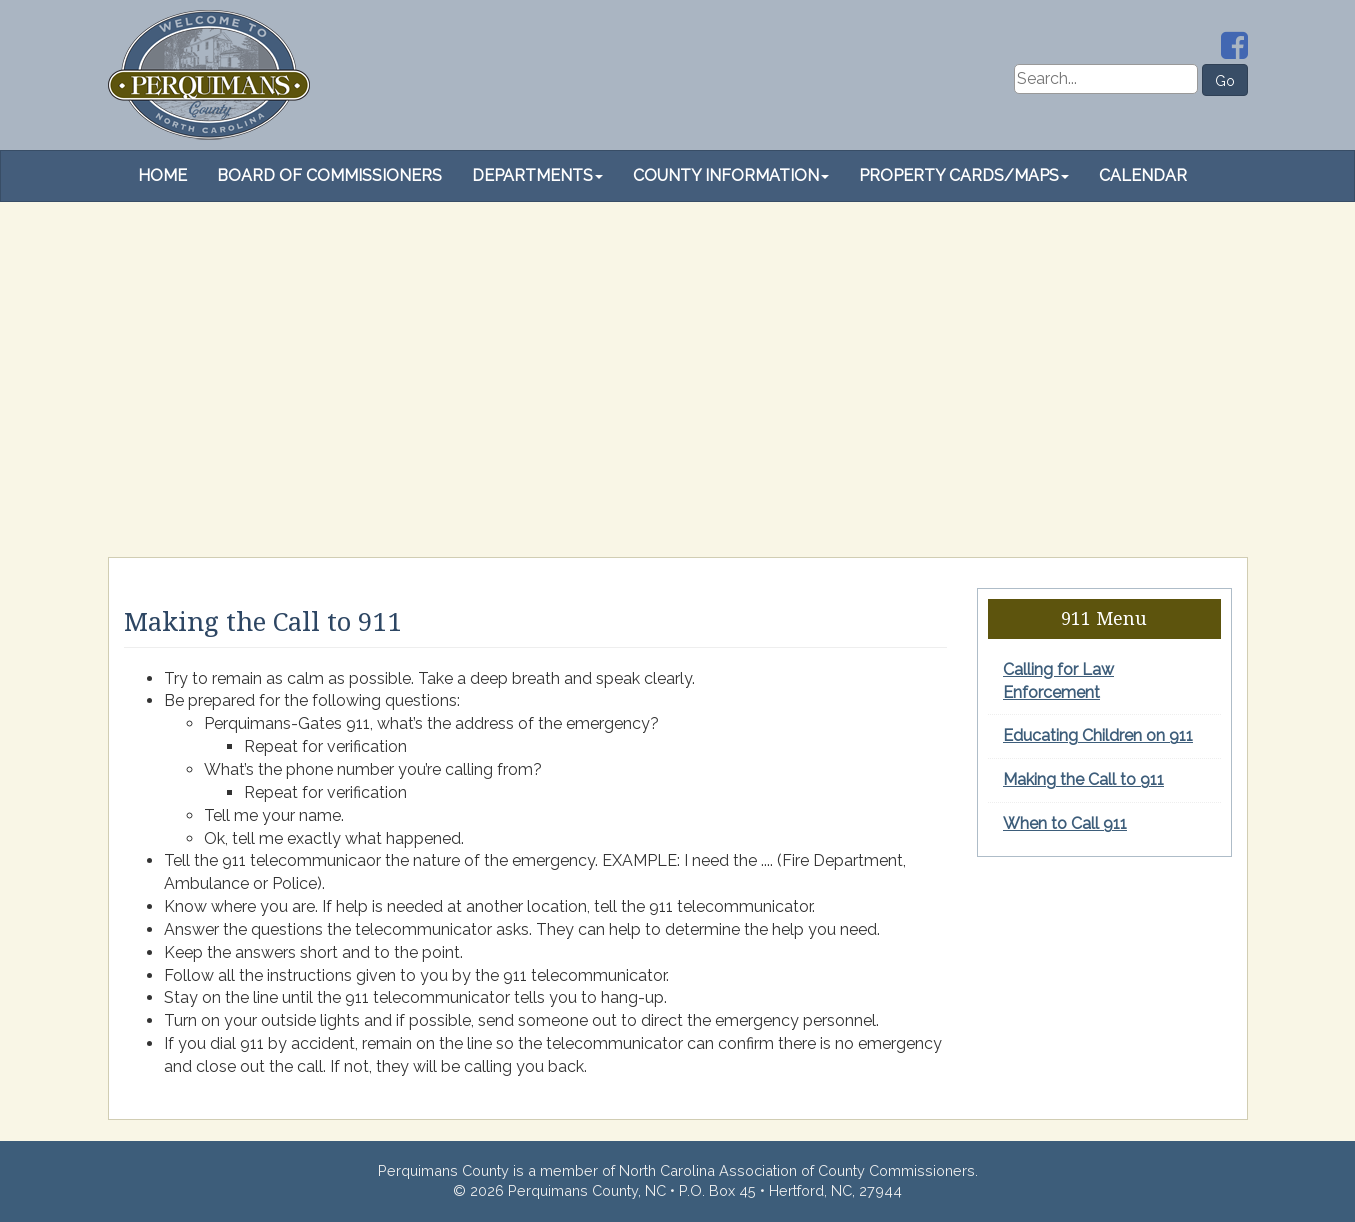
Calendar (1143, 175)
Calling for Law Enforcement (1058, 681)
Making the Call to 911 (1083, 779)
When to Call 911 (1065, 823)
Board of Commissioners (329, 175)
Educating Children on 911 (1098, 735)
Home (162, 175)
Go (1225, 81)
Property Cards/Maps (964, 175)
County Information (731, 175)
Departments (537, 175)
